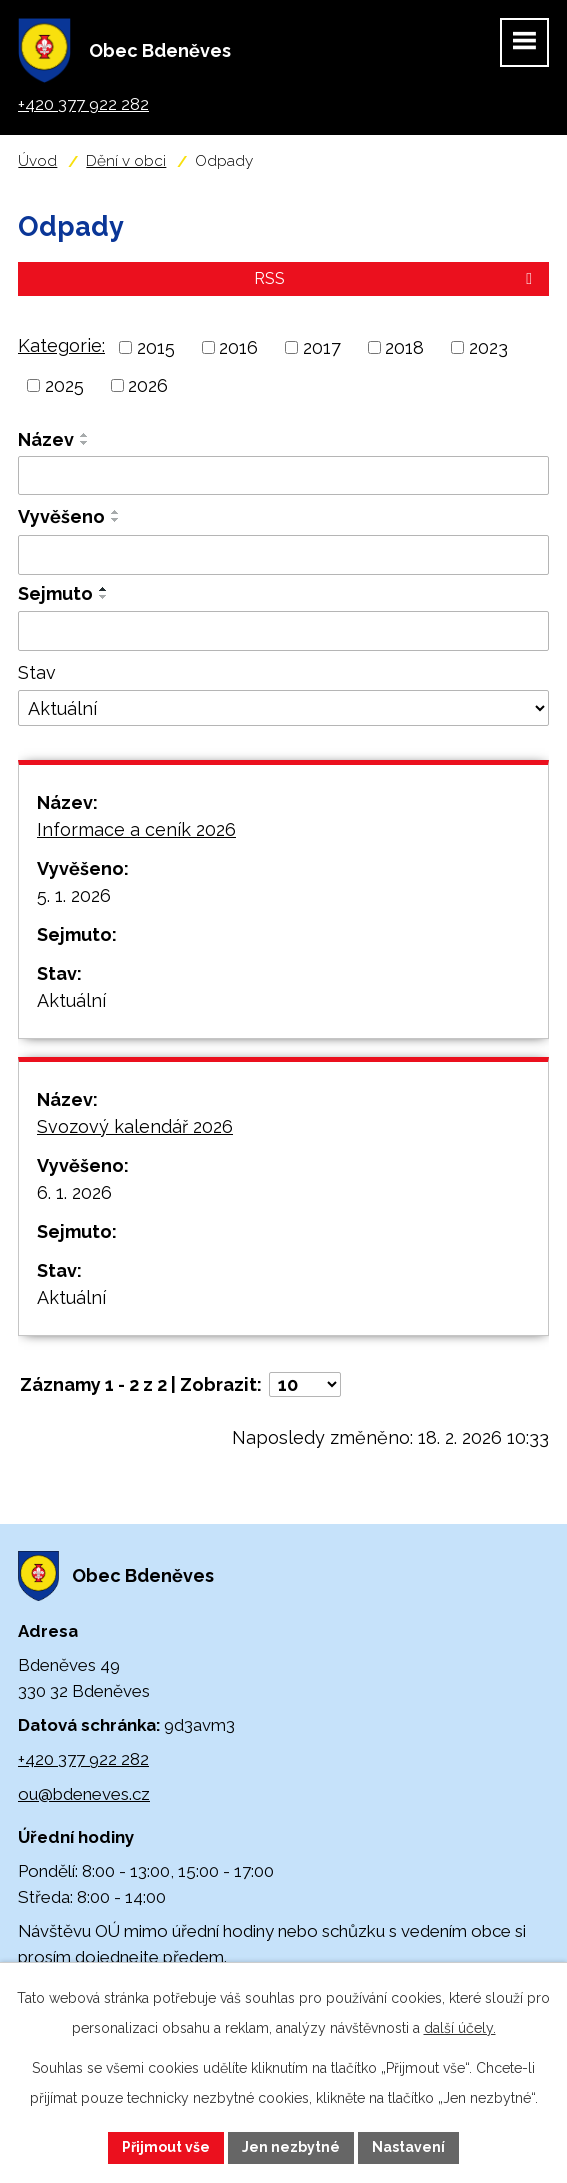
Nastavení (408, 2147)
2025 (64, 385)
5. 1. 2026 (74, 895)
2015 (156, 347)
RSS (396, 278)
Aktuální (71, 1000)
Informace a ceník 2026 (136, 829)
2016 (238, 347)
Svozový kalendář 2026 (135, 1126)
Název (46, 439)
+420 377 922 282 (83, 1759)
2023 (488, 347)
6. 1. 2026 (74, 1192)
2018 (404, 347)
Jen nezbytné (291, 2147)
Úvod (37, 161)
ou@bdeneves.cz (84, 1794)
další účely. (460, 2028)
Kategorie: (61, 345)
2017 (322, 347)
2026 (148, 385)
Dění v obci (126, 161)
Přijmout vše (166, 2147)
